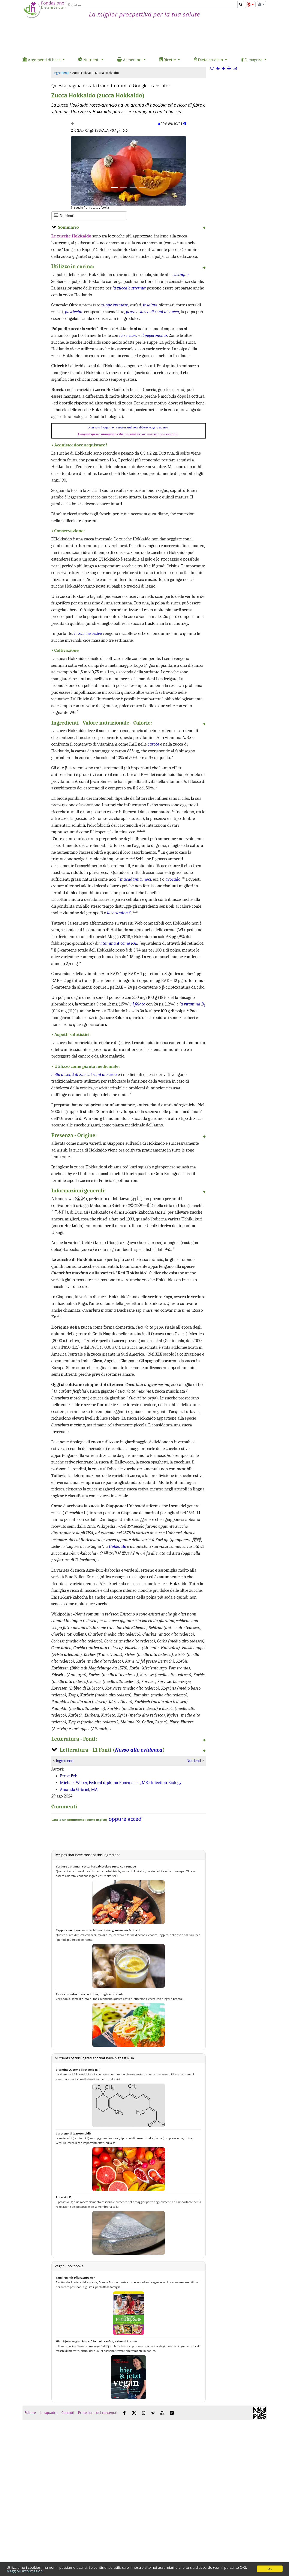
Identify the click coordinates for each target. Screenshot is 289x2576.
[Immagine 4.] (142, 187)
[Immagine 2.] (124, 187)
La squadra (48, 2412)
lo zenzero (128, 335)
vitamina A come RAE (118, 943)
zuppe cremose (114, 304)
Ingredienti (61, 73)
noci (147, 879)
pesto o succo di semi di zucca (152, 311)
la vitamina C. (119, 912)
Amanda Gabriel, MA (79, 1789)
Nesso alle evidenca (139, 1750)
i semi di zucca (104, 1074)
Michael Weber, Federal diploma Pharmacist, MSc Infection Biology (121, 1782)
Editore (30, 2412)
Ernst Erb (68, 1775)
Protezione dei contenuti (97, 2412)
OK (270, 2568)
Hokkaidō (117, 1546)
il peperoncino (154, 335)
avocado (172, 879)
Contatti (67, 2412)
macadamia (131, 879)
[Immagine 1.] (114, 187)
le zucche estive (88, 633)
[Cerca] (151, 4)
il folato (138, 1004)
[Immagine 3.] (133, 187)
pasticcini (73, 311)
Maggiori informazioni (24, 2571)
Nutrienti (194, 1760)
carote (153, 744)
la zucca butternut (129, 288)
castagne (180, 274)
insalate (150, 304)
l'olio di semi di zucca (70, 1074)
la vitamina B (192, 1004)
